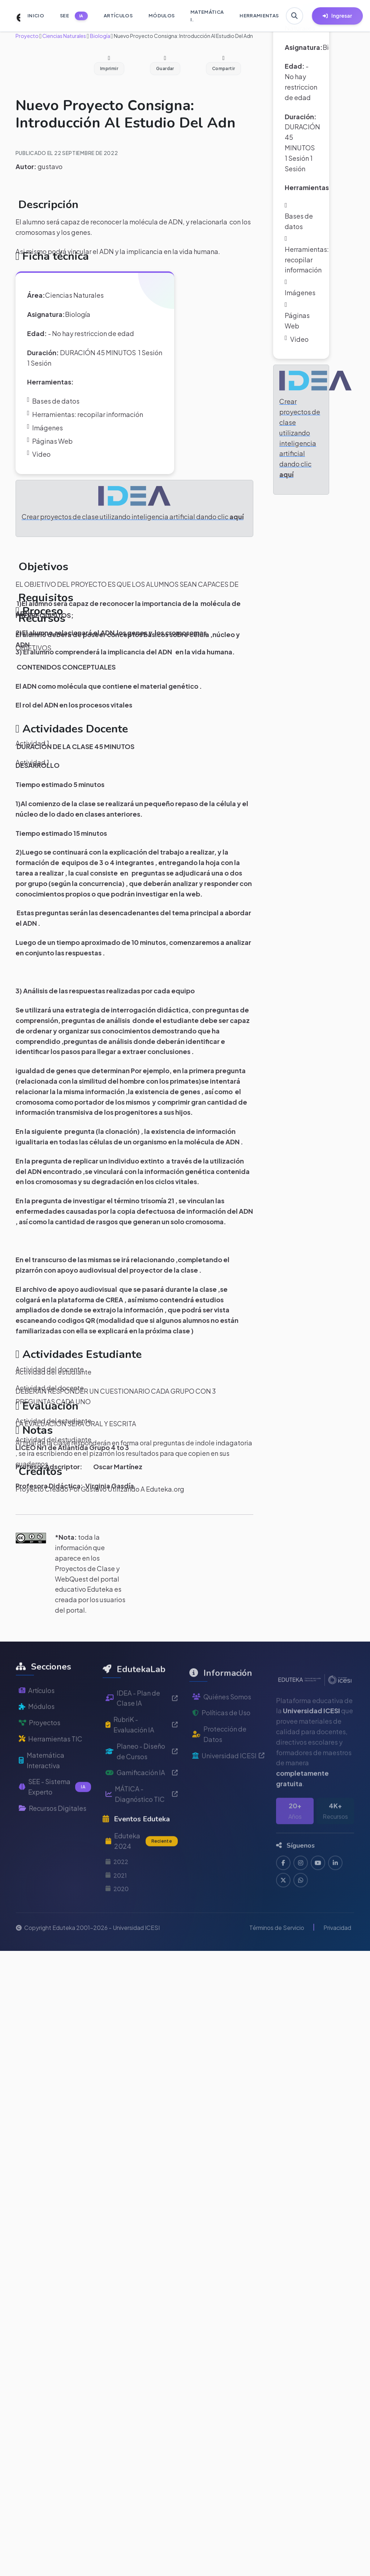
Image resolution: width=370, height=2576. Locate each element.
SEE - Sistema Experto (55, 1811)
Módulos (37, 1731)
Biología (99, 36)
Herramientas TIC (50, 1764)
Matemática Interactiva (41, 1785)
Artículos (37, 1715)
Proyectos (39, 1747)
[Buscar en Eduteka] (294, 16)
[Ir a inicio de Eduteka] (14, 16)
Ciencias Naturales (64, 36)
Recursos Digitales (52, 1833)
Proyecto (27, 36)
